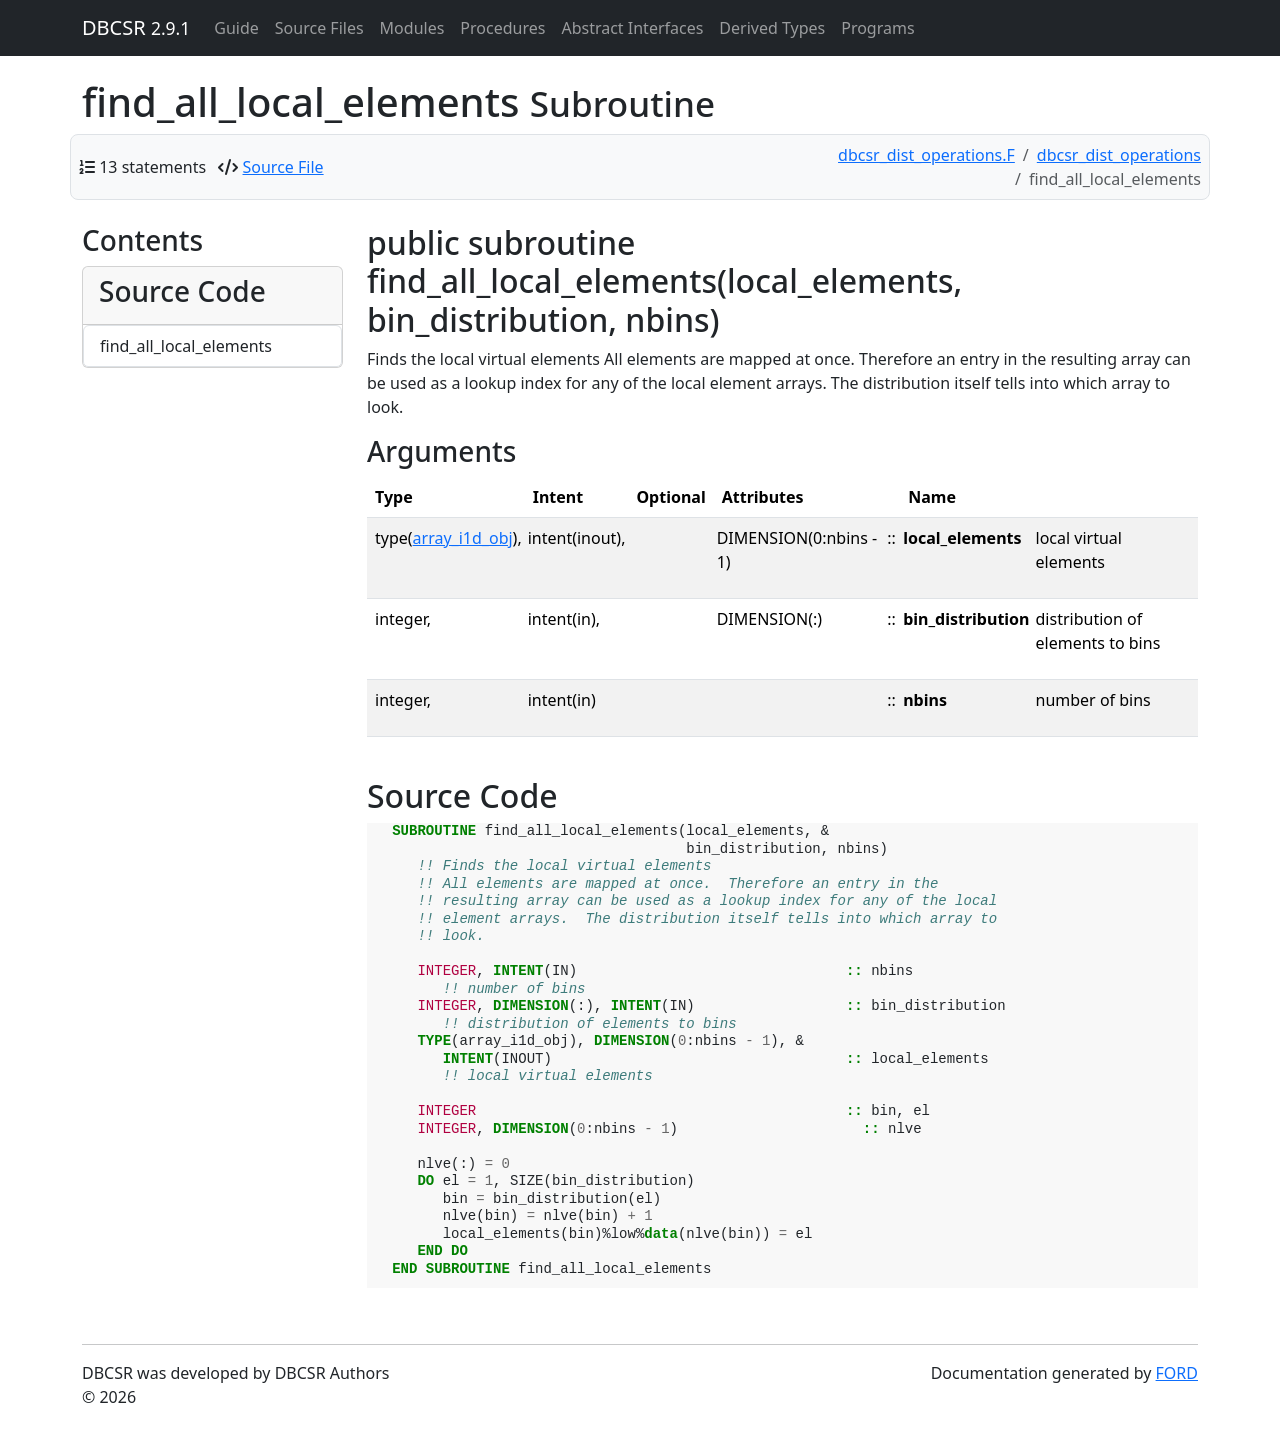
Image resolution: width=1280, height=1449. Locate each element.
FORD (1177, 1373)
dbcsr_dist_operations (1119, 155)
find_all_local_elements (186, 346)
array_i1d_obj (463, 538)
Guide (236, 28)
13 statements (152, 167)
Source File (283, 167)
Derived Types (772, 28)
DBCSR (136, 27)
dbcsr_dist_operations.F (926, 155)
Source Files (319, 28)
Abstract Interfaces (632, 28)
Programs (877, 28)
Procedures (502, 28)
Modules (412, 28)
